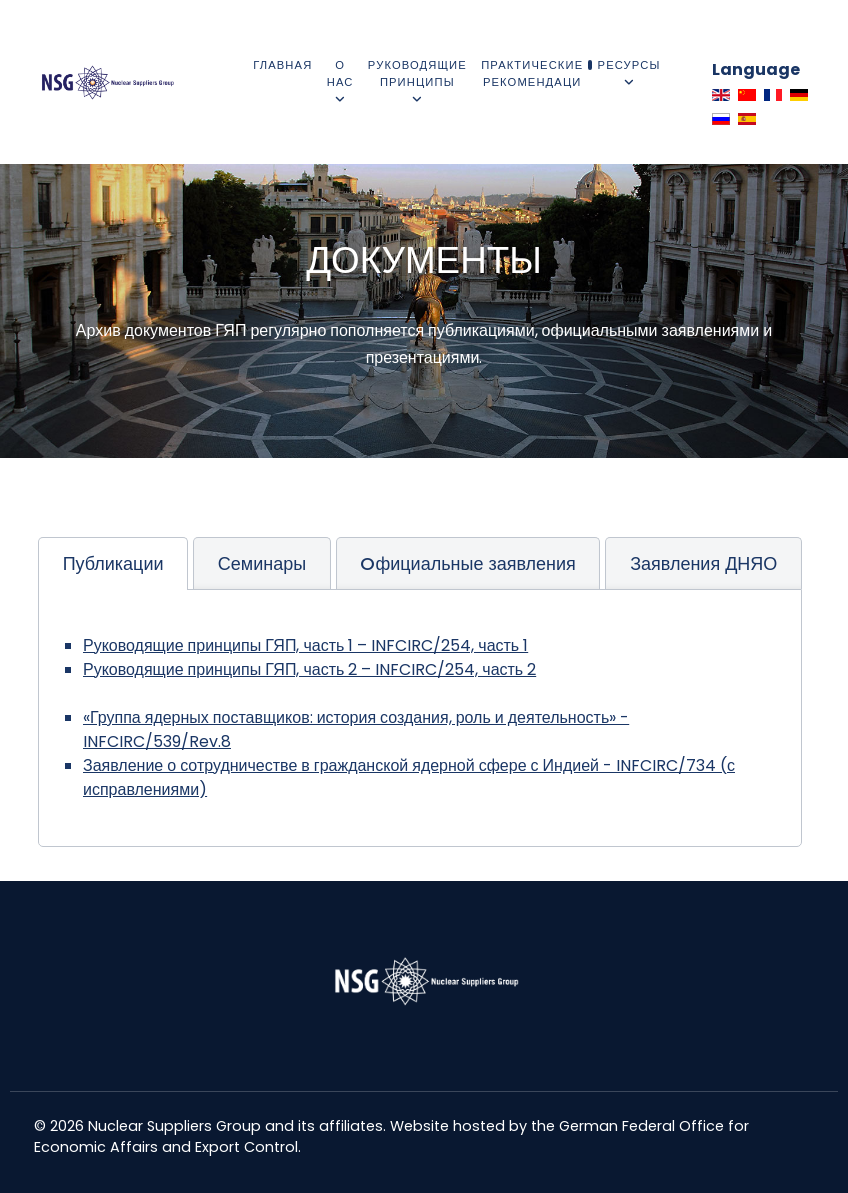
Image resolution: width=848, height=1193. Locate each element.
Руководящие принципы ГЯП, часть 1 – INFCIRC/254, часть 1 (305, 645)
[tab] (113, 563)
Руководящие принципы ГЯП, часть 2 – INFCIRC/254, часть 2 (309, 669)
